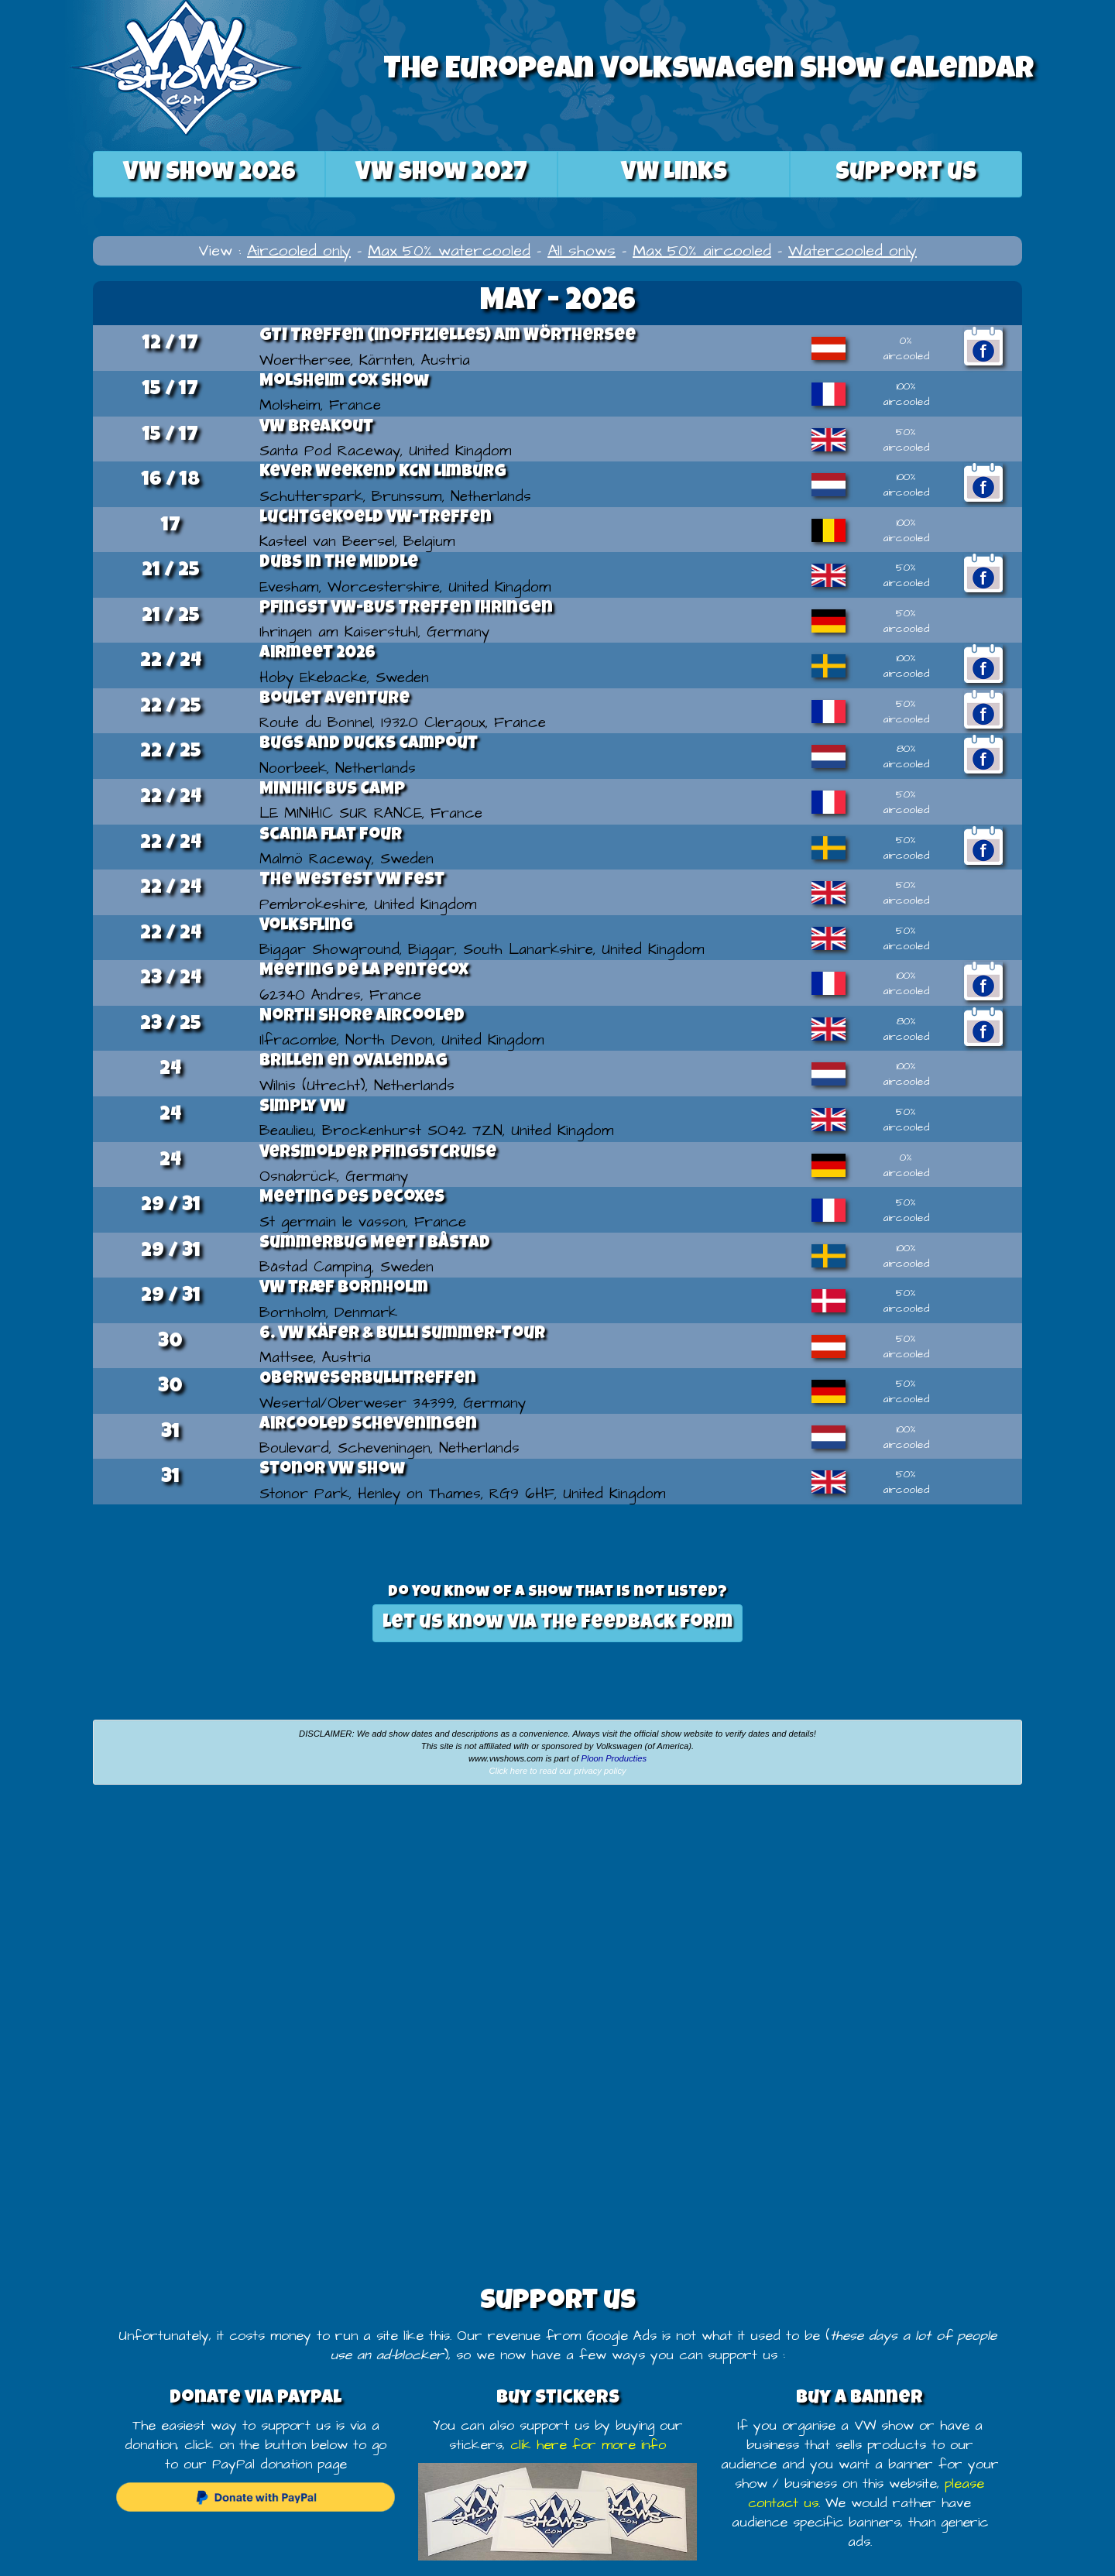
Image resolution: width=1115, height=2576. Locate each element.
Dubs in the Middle (338, 563)
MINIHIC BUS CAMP (332, 790)
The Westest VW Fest (351, 881)
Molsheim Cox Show (344, 382)
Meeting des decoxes (351, 1198)
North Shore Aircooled (362, 1017)
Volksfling (306, 926)
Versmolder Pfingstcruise (377, 1153)
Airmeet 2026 (317, 654)
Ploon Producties (614, 1758)
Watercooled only (852, 251)
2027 (441, 174)
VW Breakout (316, 428)
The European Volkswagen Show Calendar (708, 71)
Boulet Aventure (334, 699)
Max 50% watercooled (449, 251)
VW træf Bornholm (343, 1289)
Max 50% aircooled (702, 251)
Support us (905, 174)
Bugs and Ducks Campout (368, 744)
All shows (581, 251)
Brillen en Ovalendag (353, 1062)
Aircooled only (299, 251)
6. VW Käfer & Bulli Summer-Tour (402, 1334)
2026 (209, 174)
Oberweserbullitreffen (367, 1379)
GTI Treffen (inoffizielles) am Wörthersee (447, 336)
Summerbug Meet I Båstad (374, 1244)
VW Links (674, 174)
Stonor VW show (332, 1470)
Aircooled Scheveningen (368, 1425)
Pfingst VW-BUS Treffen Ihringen (406, 609)
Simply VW (302, 1107)
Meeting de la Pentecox (363, 971)
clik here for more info (588, 2445)
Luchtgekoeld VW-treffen (375, 518)
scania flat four (330, 836)
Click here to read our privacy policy (557, 1770)
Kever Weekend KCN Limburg (382, 473)
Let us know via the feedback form (557, 1623)
